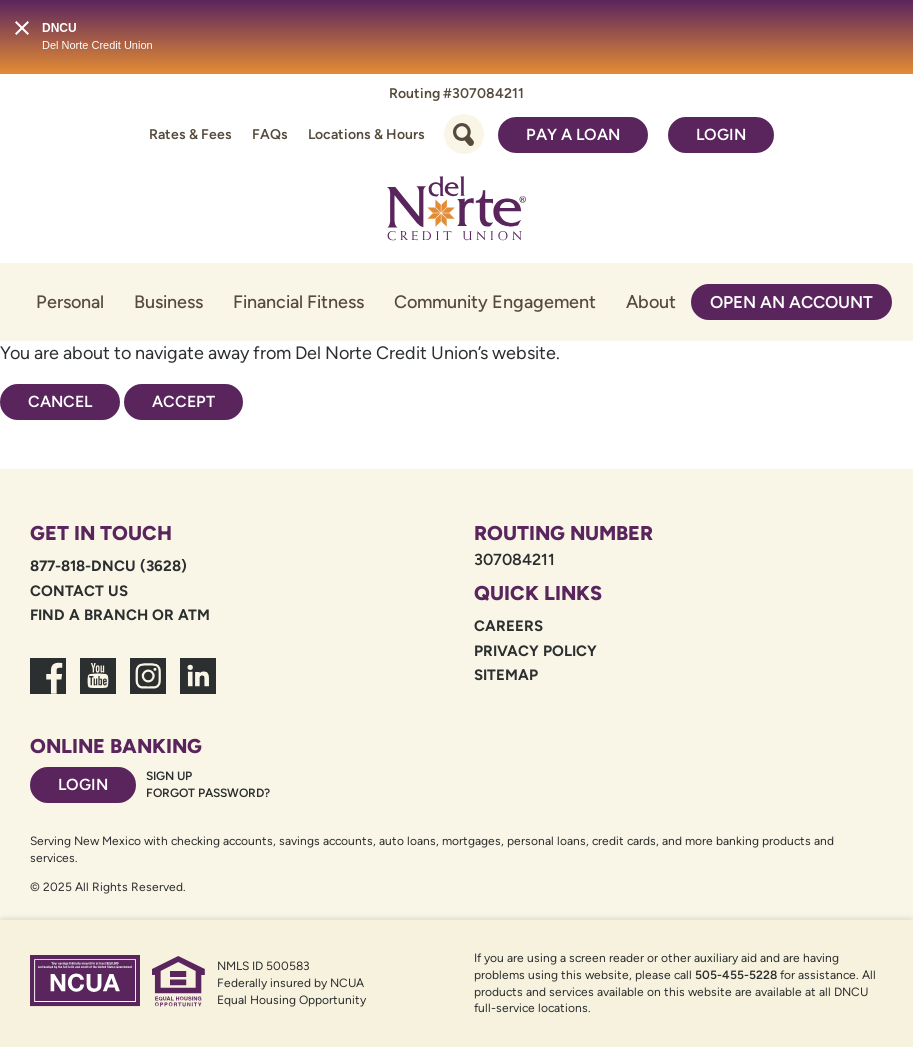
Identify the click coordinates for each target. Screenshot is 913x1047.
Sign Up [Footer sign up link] (169, 776)
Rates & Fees (190, 134)
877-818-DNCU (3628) (108, 566)
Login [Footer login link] (83, 784)
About (651, 302)
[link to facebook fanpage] (48, 688)
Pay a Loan (573, 134)
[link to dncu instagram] (148, 688)
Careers (508, 626)
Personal (70, 302)
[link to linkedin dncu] (198, 688)
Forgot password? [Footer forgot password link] (208, 793)
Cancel (60, 401)
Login (721, 134)
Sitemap (506, 675)
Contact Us (79, 591)
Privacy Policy (535, 651)
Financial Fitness (298, 302)
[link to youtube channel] (98, 688)
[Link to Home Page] (457, 212)
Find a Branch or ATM (120, 615)
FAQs (270, 134)
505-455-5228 (736, 975)
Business (168, 302)
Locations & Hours (366, 134)
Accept (183, 401)
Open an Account (791, 302)
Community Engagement (495, 302)
